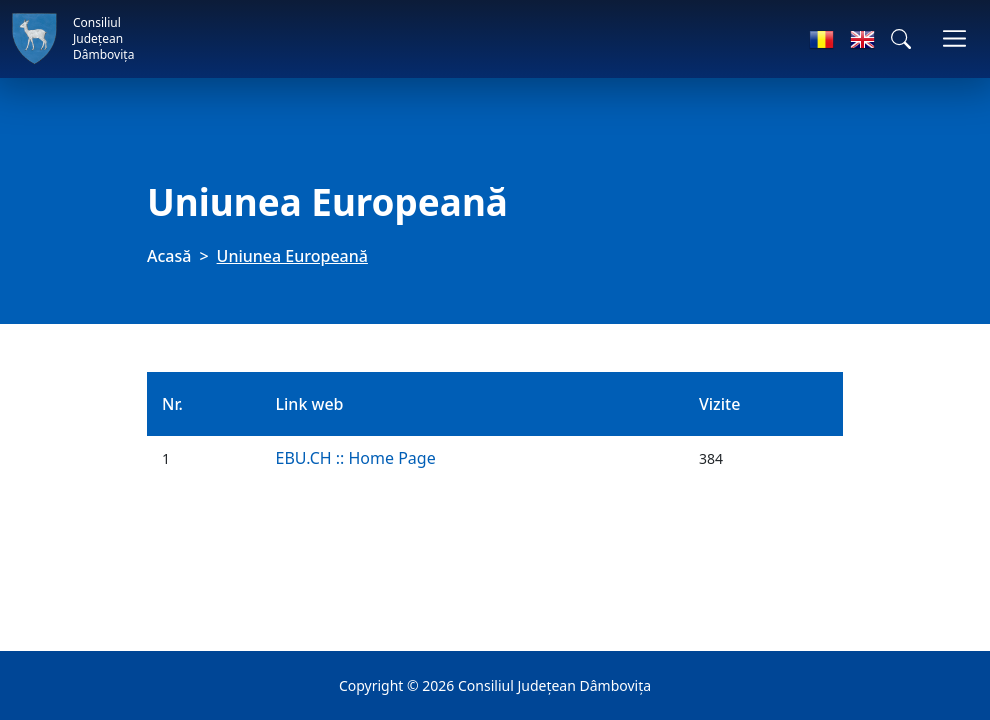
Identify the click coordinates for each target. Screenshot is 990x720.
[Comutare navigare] (954, 38)
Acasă (169, 256)
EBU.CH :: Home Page (355, 458)
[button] (901, 39)
